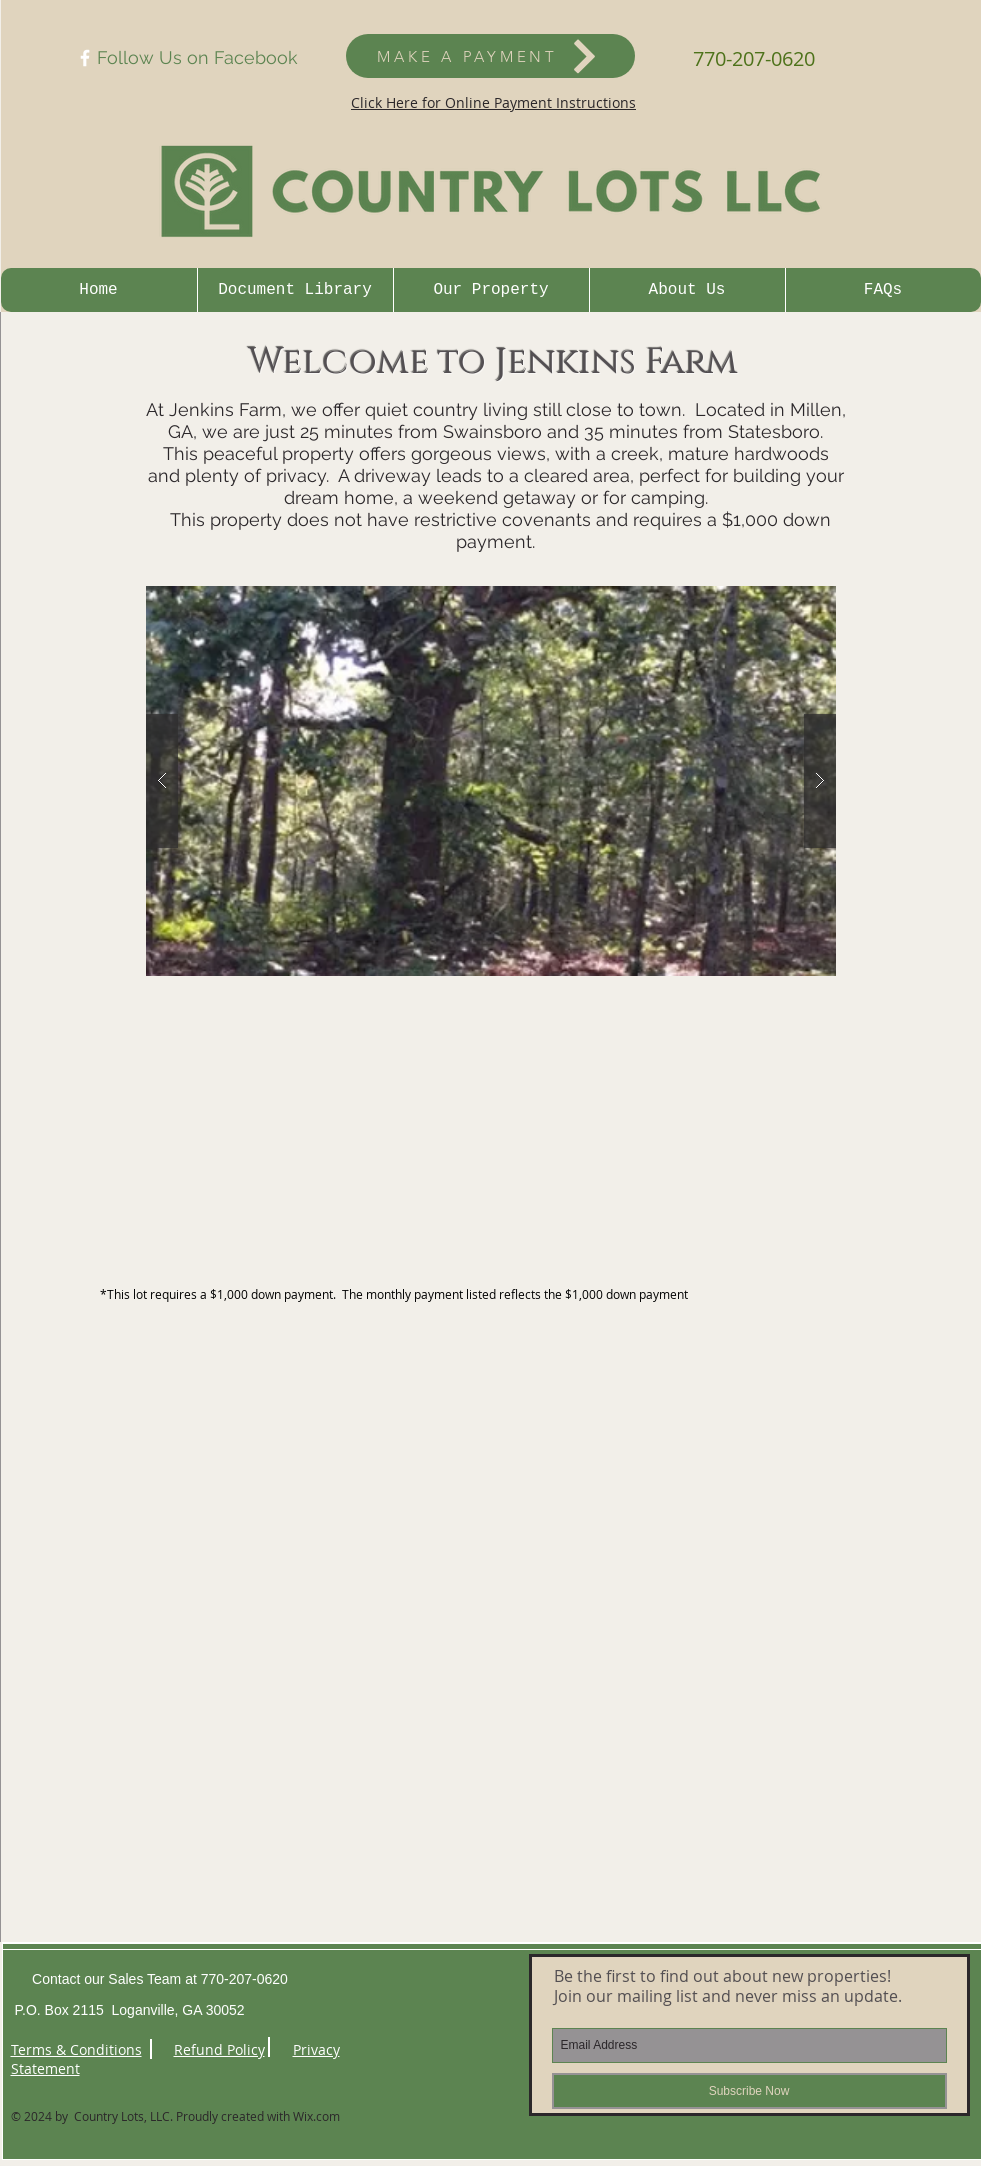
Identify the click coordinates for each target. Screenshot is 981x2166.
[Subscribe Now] (749, 2091)
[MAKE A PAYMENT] (490, 56)
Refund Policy (219, 2049)
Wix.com (316, 2116)
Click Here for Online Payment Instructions (493, 102)
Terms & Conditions (76, 2049)
